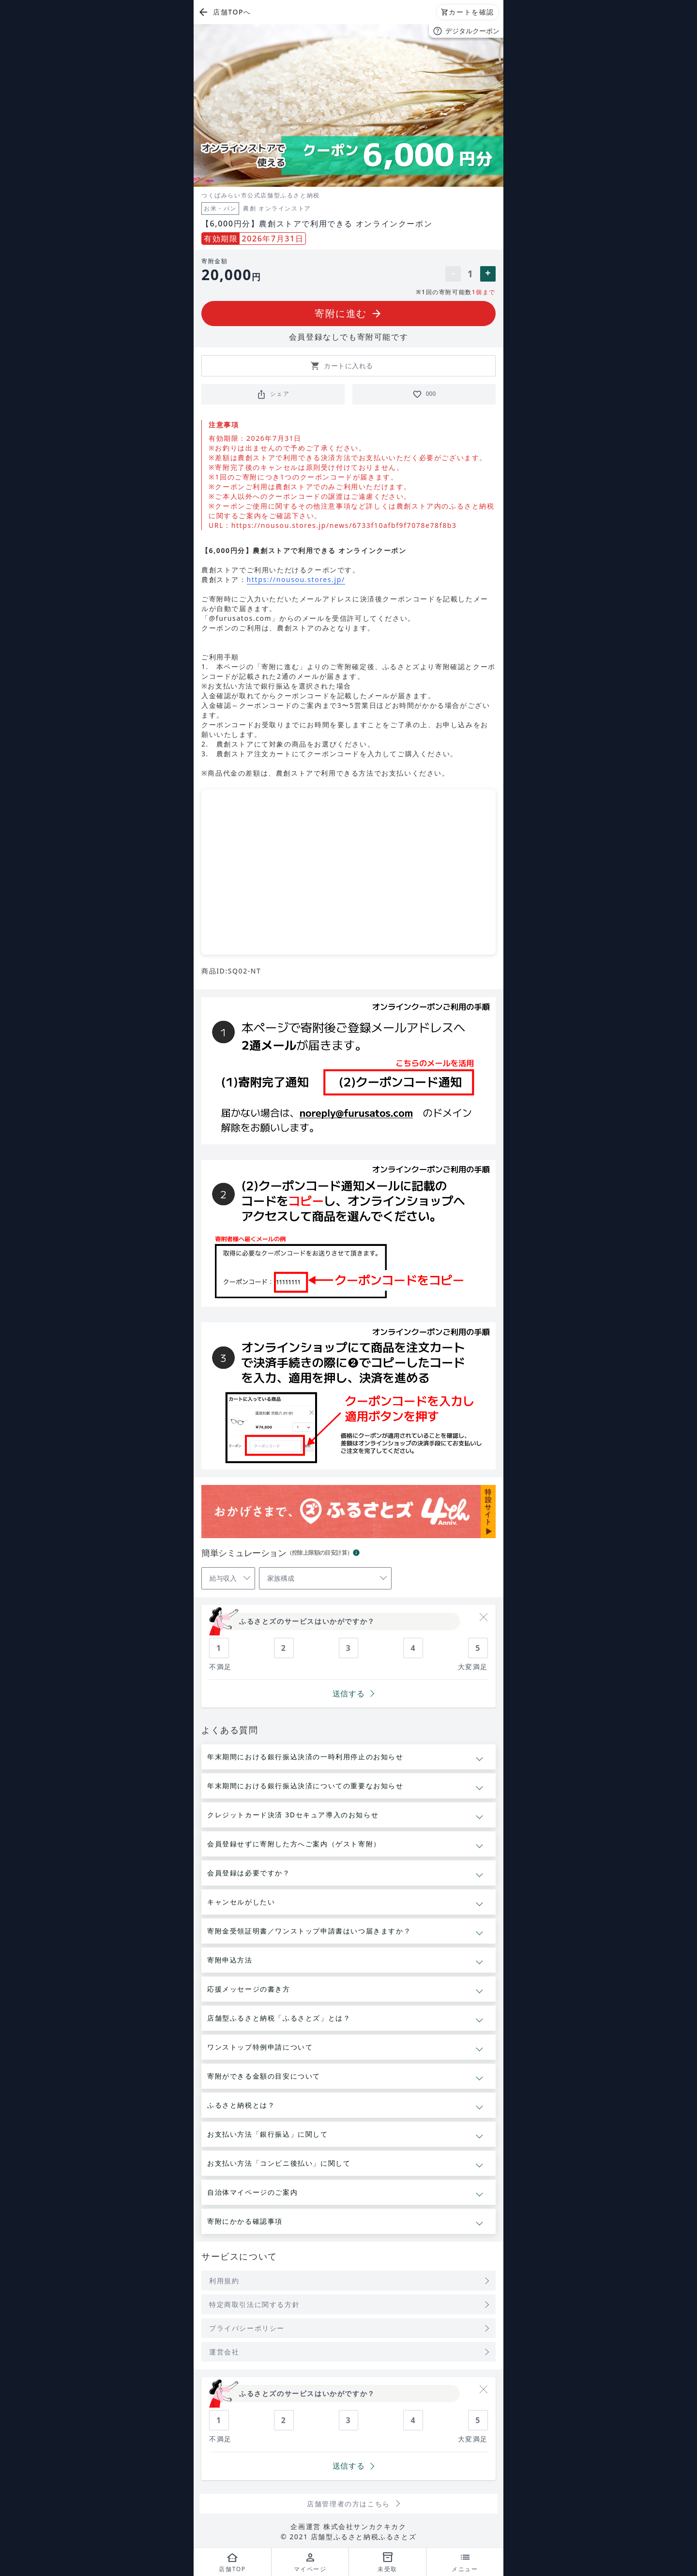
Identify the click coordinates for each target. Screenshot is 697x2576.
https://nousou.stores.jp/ (296, 579)
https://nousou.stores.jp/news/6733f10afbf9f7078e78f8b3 (344, 525)
